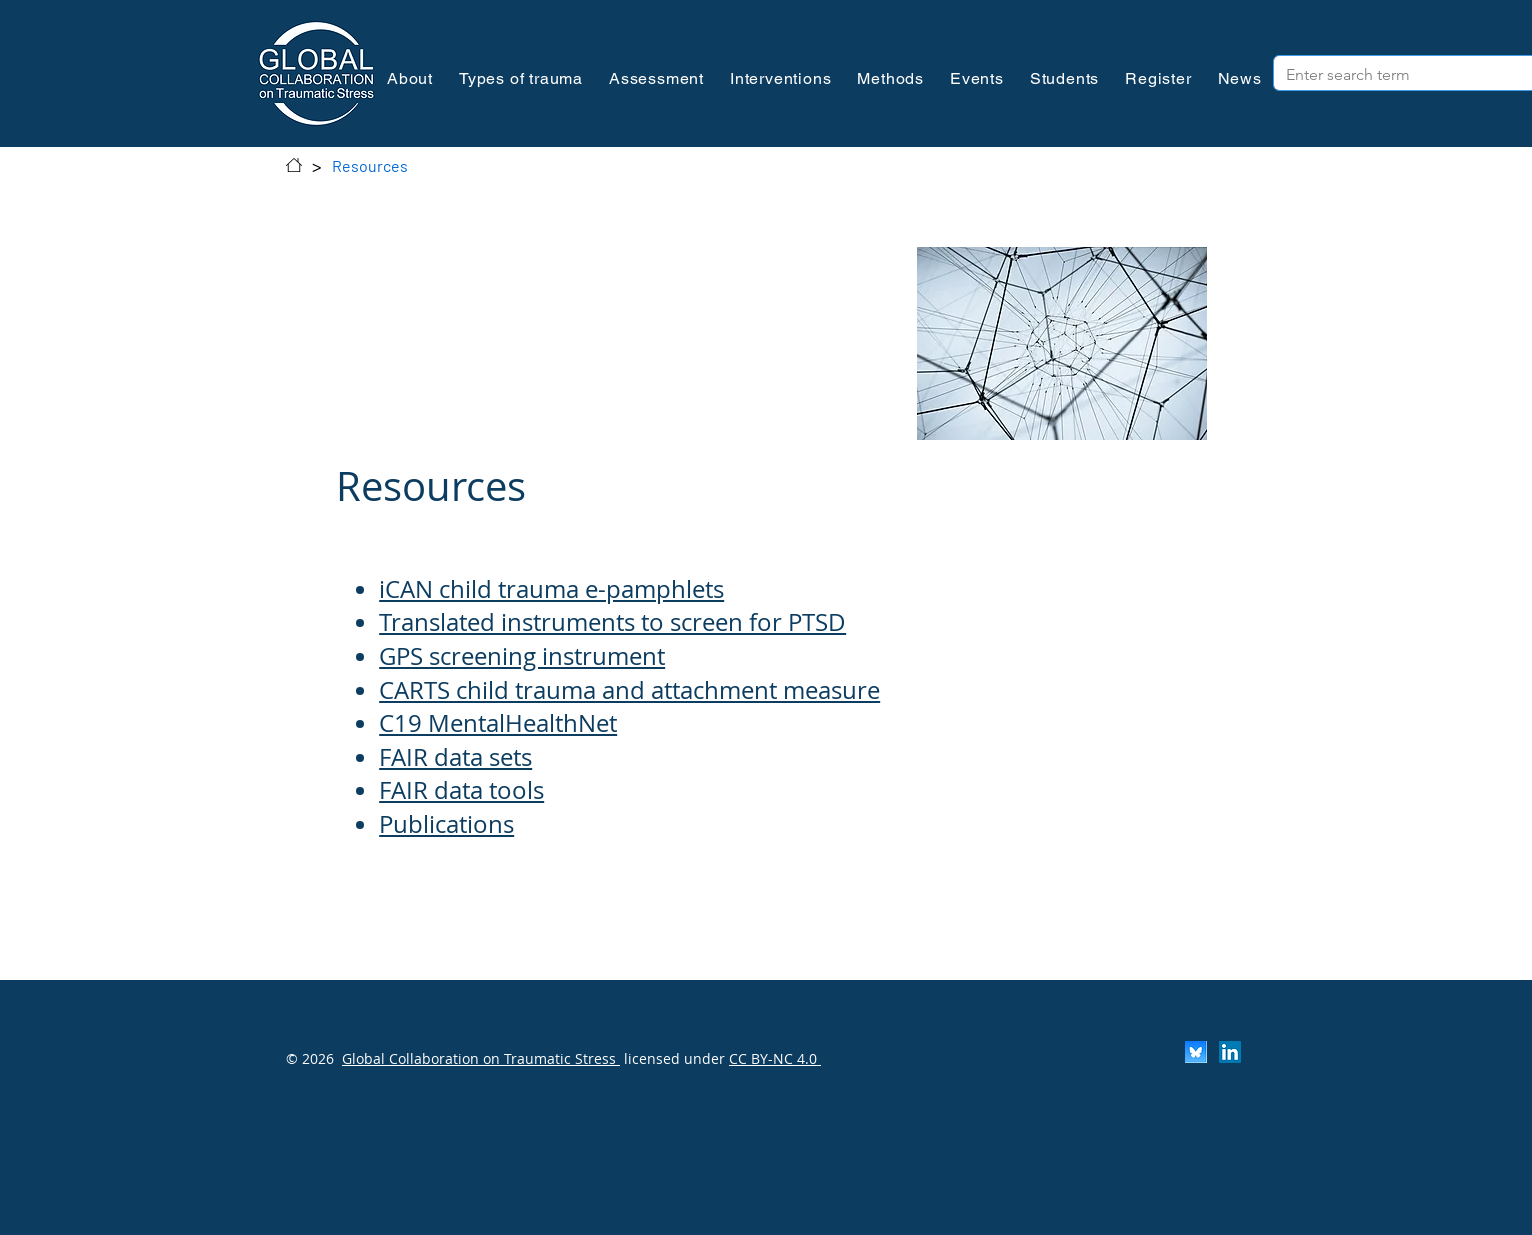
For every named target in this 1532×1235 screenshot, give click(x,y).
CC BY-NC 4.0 (775, 1058)
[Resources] (370, 165)
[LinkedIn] (1230, 1052)
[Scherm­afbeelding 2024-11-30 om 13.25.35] (1196, 1052)
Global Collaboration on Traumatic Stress (481, 1058)
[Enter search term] (1388, 75)
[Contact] (294, 165)
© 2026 (310, 1058)
